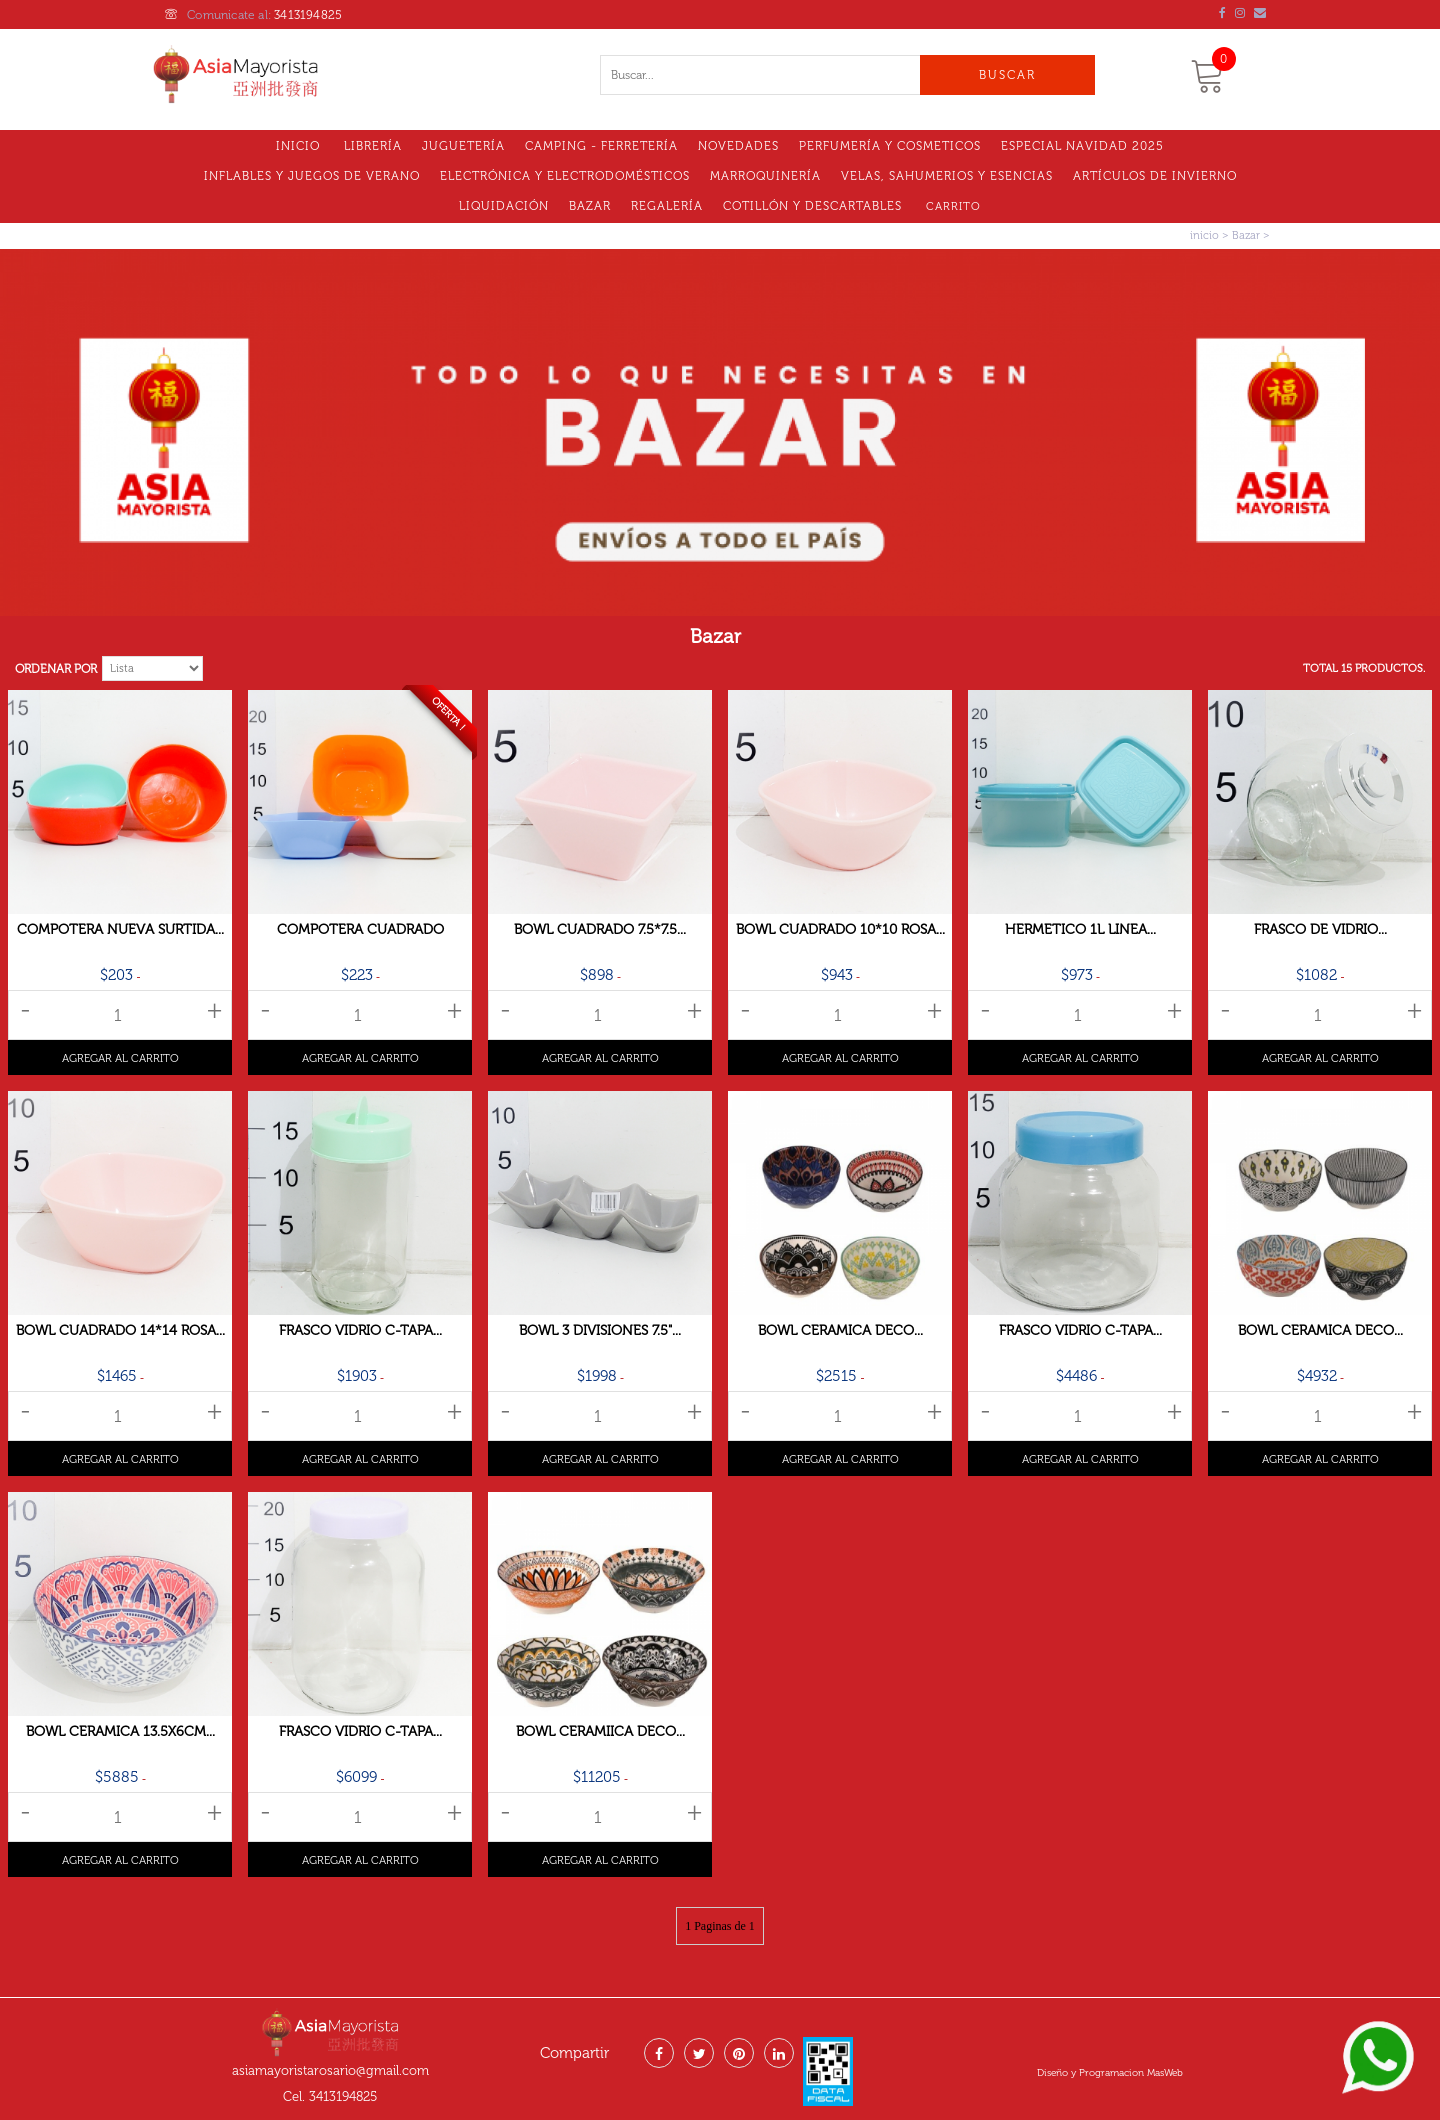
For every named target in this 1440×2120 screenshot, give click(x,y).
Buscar (1007, 75)
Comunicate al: (253, 15)
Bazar (590, 206)
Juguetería (463, 146)
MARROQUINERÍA (765, 176)
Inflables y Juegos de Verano (312, 176)
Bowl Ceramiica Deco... (600, 1731)
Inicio (298, 146)
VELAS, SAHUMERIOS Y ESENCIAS (947, 176)
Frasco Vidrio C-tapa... (360, 1330)
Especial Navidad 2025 (1082, 146)
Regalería (667, 206)
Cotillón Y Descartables (812, 206)
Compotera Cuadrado (360, 929)
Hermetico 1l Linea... (1080, 929)
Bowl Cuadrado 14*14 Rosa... (120, 1330)
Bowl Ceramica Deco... (840, 1330)
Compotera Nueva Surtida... (120, 929)
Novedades (738, 146)
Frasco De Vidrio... (1320, 929)
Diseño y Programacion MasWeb (1110, 2073)
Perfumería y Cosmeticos (890, 146)
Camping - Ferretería (601, 146)
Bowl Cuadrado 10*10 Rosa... (840, 929)
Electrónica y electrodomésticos (565, 176)
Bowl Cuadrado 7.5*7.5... (600, 929)
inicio (1204, 235)
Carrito (953, 206)
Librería (373, 146)
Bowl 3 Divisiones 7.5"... (600, 1330)
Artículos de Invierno (1155, 176)
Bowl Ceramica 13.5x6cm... (120, 1731)
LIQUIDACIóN (504, 206)
